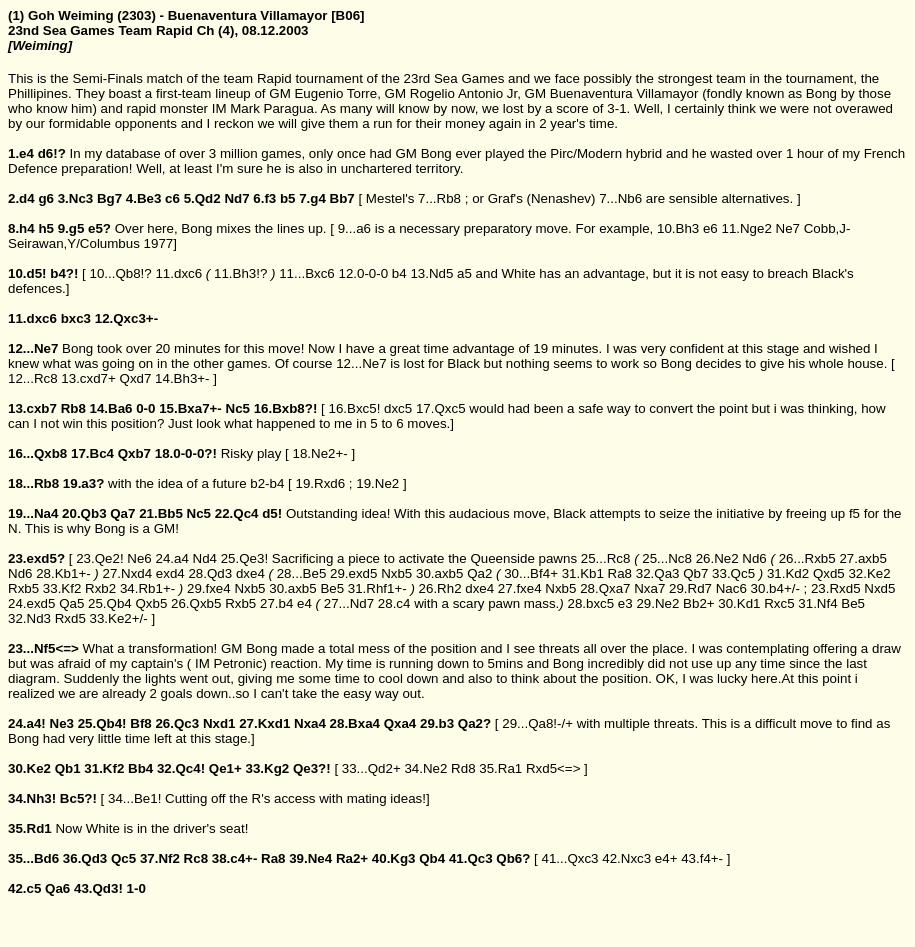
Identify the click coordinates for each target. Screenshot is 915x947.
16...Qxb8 (37, 453)
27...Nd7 (349, 603)
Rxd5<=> (553, 768)
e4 (304, 603)
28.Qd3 (210, 573)
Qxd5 (829, 573)
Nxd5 (879, 588)
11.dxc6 (178, 273)
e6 (710, 228)
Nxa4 (310, 723)
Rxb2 (100, 588)
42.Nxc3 (626, 858)
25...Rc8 (606, 558)
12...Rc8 (33, 378)
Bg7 (109, 198)
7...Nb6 (620, 198)
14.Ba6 (111, 408)
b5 (288, 198)
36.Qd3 (85, 858)
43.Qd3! (98, 888)
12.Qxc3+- (126, 318)
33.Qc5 (733, 573)
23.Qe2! (99, 558)
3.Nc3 (76, 198)
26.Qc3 (177, 723)
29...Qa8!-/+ (537, 723)
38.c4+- (235, 858)
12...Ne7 (33, 348)
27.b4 (276, 603)
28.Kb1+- (63, 573)
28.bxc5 (590, 603)
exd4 (170, 573)
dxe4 (250, 573)
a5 (464, 273)
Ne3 (62, 723)
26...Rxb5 (807, 558)
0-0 (145, 408)
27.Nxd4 (127, 573)
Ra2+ (352, 858)
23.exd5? (36, 558)
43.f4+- (702, 858)
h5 (46, 228)
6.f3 (264, 198)
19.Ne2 (377, 483)
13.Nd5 (431, 273)
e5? (99, 228)
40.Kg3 (394, 858)
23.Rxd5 (836, 588)
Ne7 (788, 228)
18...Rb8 (33, 483)
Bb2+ (699, 603)
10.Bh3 (678, 228)
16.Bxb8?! (286, 408)
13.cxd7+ (88, 378)
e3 (625, 603)
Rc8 (196, 858)
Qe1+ (225, 768)
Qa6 (57, 888)
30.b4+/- (775, 588)
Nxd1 (219, 723)
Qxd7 (136, 378)
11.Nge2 (746, 228)
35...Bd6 (33, 858)
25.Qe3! (244, 558)
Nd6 (754, 558)
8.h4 (21, 228)
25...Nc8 (667, 558)
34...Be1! (134, 798)
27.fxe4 (520, 588)
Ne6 (139, 558)
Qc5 (123, 858)
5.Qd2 (202, 198)
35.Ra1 (500, 768)
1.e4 (21, 153)
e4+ (666, 858)
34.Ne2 (425, 768)
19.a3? (84, 483)
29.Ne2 (657, 603)
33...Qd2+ (371, 768)
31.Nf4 (817, 603)
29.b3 (437, 723)
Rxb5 (23, 588)
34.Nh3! (32, 798)
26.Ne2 (717, 558)
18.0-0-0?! (186, 453)
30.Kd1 (739, 603)
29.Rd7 (690, 588)
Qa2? (474, 723)
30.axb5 (439, 573)
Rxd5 (70, 618)
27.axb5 (862, 558)
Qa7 (122, 513)
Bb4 (140, 768)
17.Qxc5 (441, 408)
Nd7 (236, 198)
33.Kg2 (267, 768)
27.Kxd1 (264, 723)
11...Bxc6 (307, 273)
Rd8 (463, 768)
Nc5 (238, 408)
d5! (272, 513)
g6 (46, 198)
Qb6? (513, 858)
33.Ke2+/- (119, 618)
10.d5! (27, 273)
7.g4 (312, 198)
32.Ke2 (869, 573)
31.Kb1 (583, 573)
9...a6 (354, 228)
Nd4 (205, 558)
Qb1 (68, 768)
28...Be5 (302, 573)
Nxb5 (396, 573)
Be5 (332, 588)
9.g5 (71, 228)
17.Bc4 (92, 453)
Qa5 (71, 603)
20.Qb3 (84, 513)
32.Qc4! (181, 768)
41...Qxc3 (569, 858)
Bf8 (140, 723)
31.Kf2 (104, 768)
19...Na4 (33, 513)
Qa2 (479, 573)
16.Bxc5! (354, 408)
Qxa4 (400, 723)
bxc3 (76, 318)
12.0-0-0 (363, 273)
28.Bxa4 (355, 723)
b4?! (64, 273)
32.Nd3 (29, 618)
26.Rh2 (440, 588)
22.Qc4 (237, 513)
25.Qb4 (110, 603)
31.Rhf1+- (377, 588)
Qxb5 (151, 603)
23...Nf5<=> (43, 648)
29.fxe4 (209, 588)
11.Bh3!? (240, 273)
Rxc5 (779, 603)
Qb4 (432, 858)
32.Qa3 (658, 573)
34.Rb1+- (147, 588)
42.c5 (24, 888)
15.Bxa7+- (190, 408)
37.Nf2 (160, 858)
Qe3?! (312, 768)
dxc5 (398, 408)
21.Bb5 (161, 513)
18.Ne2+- (320, 453)
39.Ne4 (310, 858)
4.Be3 (144, 198)
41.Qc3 (471, 858)
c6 (172, 198)
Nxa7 (649, 588)
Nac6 (731, 588)
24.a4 (171, 558)
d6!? (52, 153)
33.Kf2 (62, 588)
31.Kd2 (788, 573)
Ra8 (620, 573)
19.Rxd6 (321, 483)
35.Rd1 (30, 828)
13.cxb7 (32, 408)
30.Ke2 (29, 768)
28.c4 (394, 603)
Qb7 (695, 573)
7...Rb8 (439, 198)
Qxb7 (134, 453)
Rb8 (73, 408)
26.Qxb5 (196, 603)
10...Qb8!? (120, 273)
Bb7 (342, 198)
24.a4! (27, 723)
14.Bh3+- (182, 378)
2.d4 (21, 198)
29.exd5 (353, 573)
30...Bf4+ (531, 573)
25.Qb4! (102, 723)
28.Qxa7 (605, 588)
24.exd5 (31, 603)
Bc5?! (78, 798)
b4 (399, 273)
